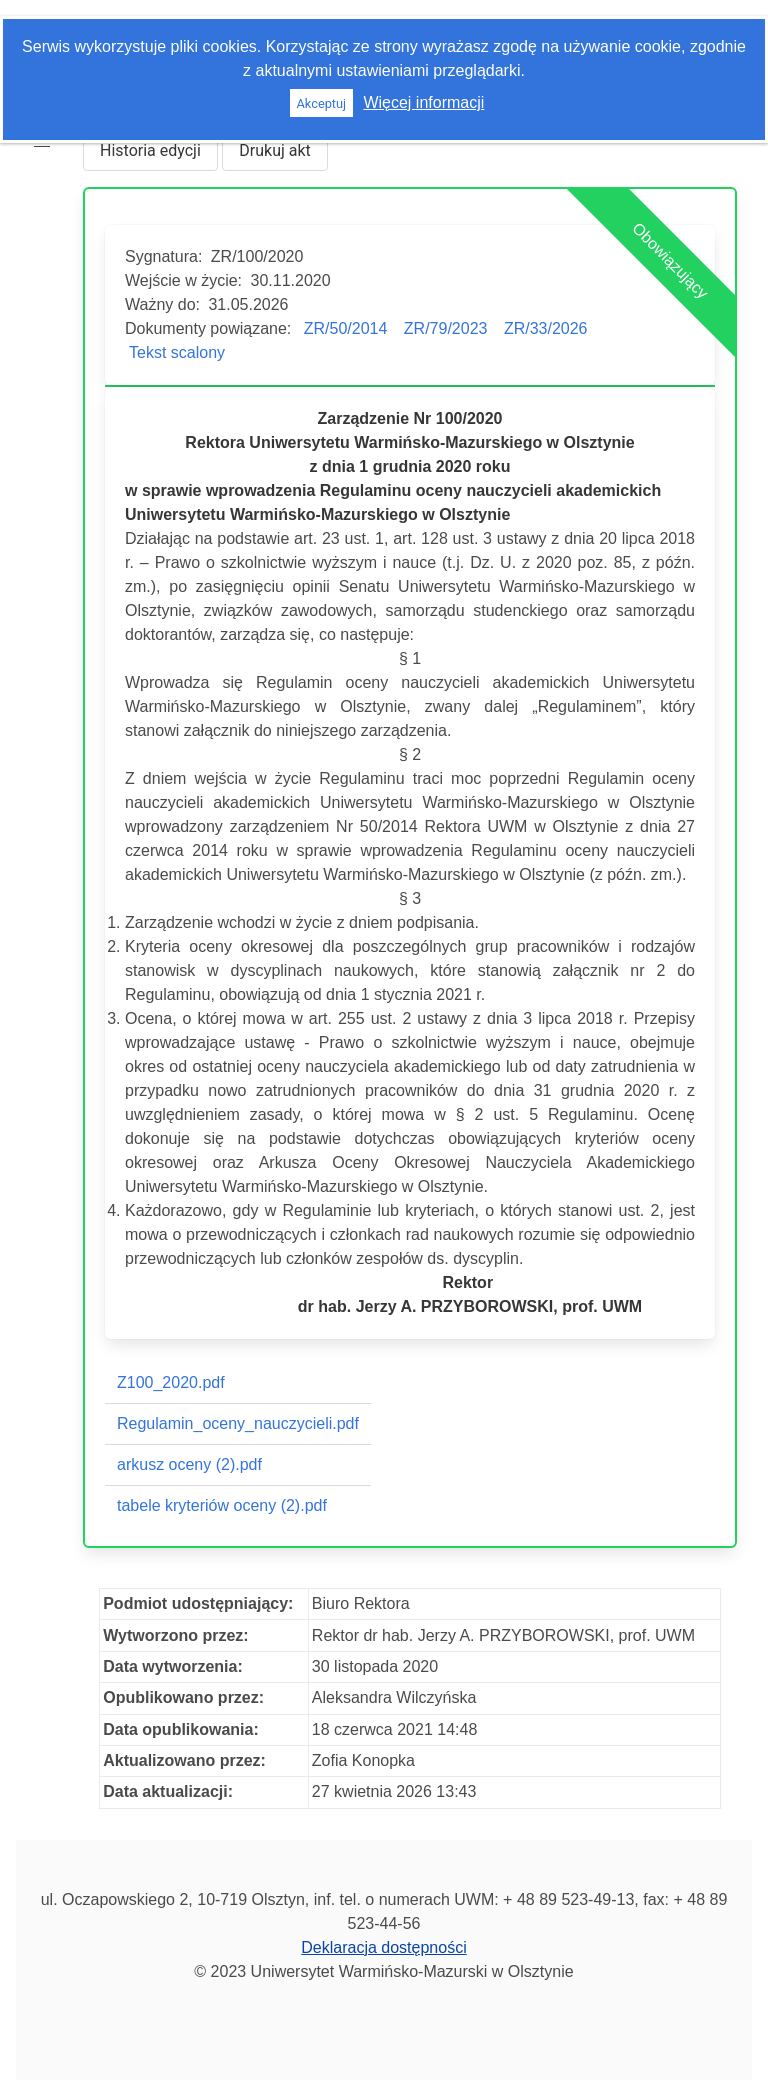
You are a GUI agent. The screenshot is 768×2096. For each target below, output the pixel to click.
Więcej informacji (423, 102)
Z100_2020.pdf (171, 1382)
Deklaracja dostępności (383, 1947)
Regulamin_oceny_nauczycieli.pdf (238, 1423)
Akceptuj (321, 103)
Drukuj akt (275, 150)
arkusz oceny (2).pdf (189, 1464)
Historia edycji (150, 150)
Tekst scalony (177, 352)
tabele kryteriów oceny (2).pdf (222, 1505)
